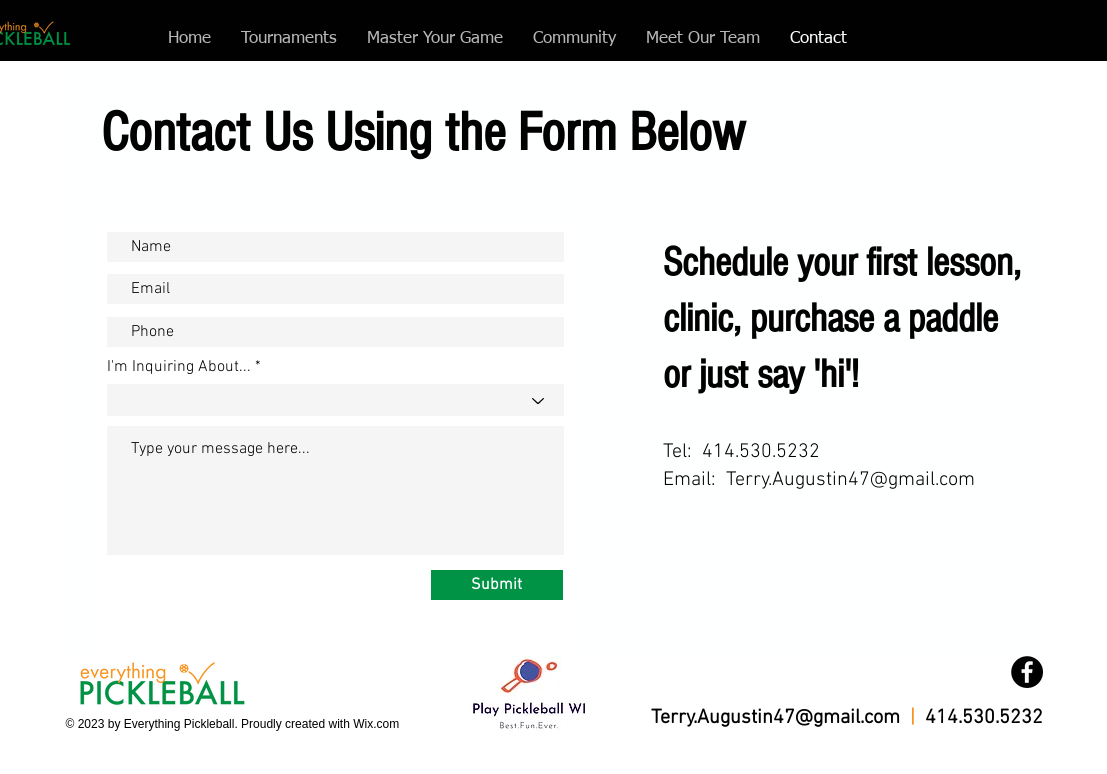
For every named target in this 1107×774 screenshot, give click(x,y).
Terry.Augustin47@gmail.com (850, 480)
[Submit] (497, 585)
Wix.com (376, 724)
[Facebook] (1027, 672)
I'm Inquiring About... (179, 367)
